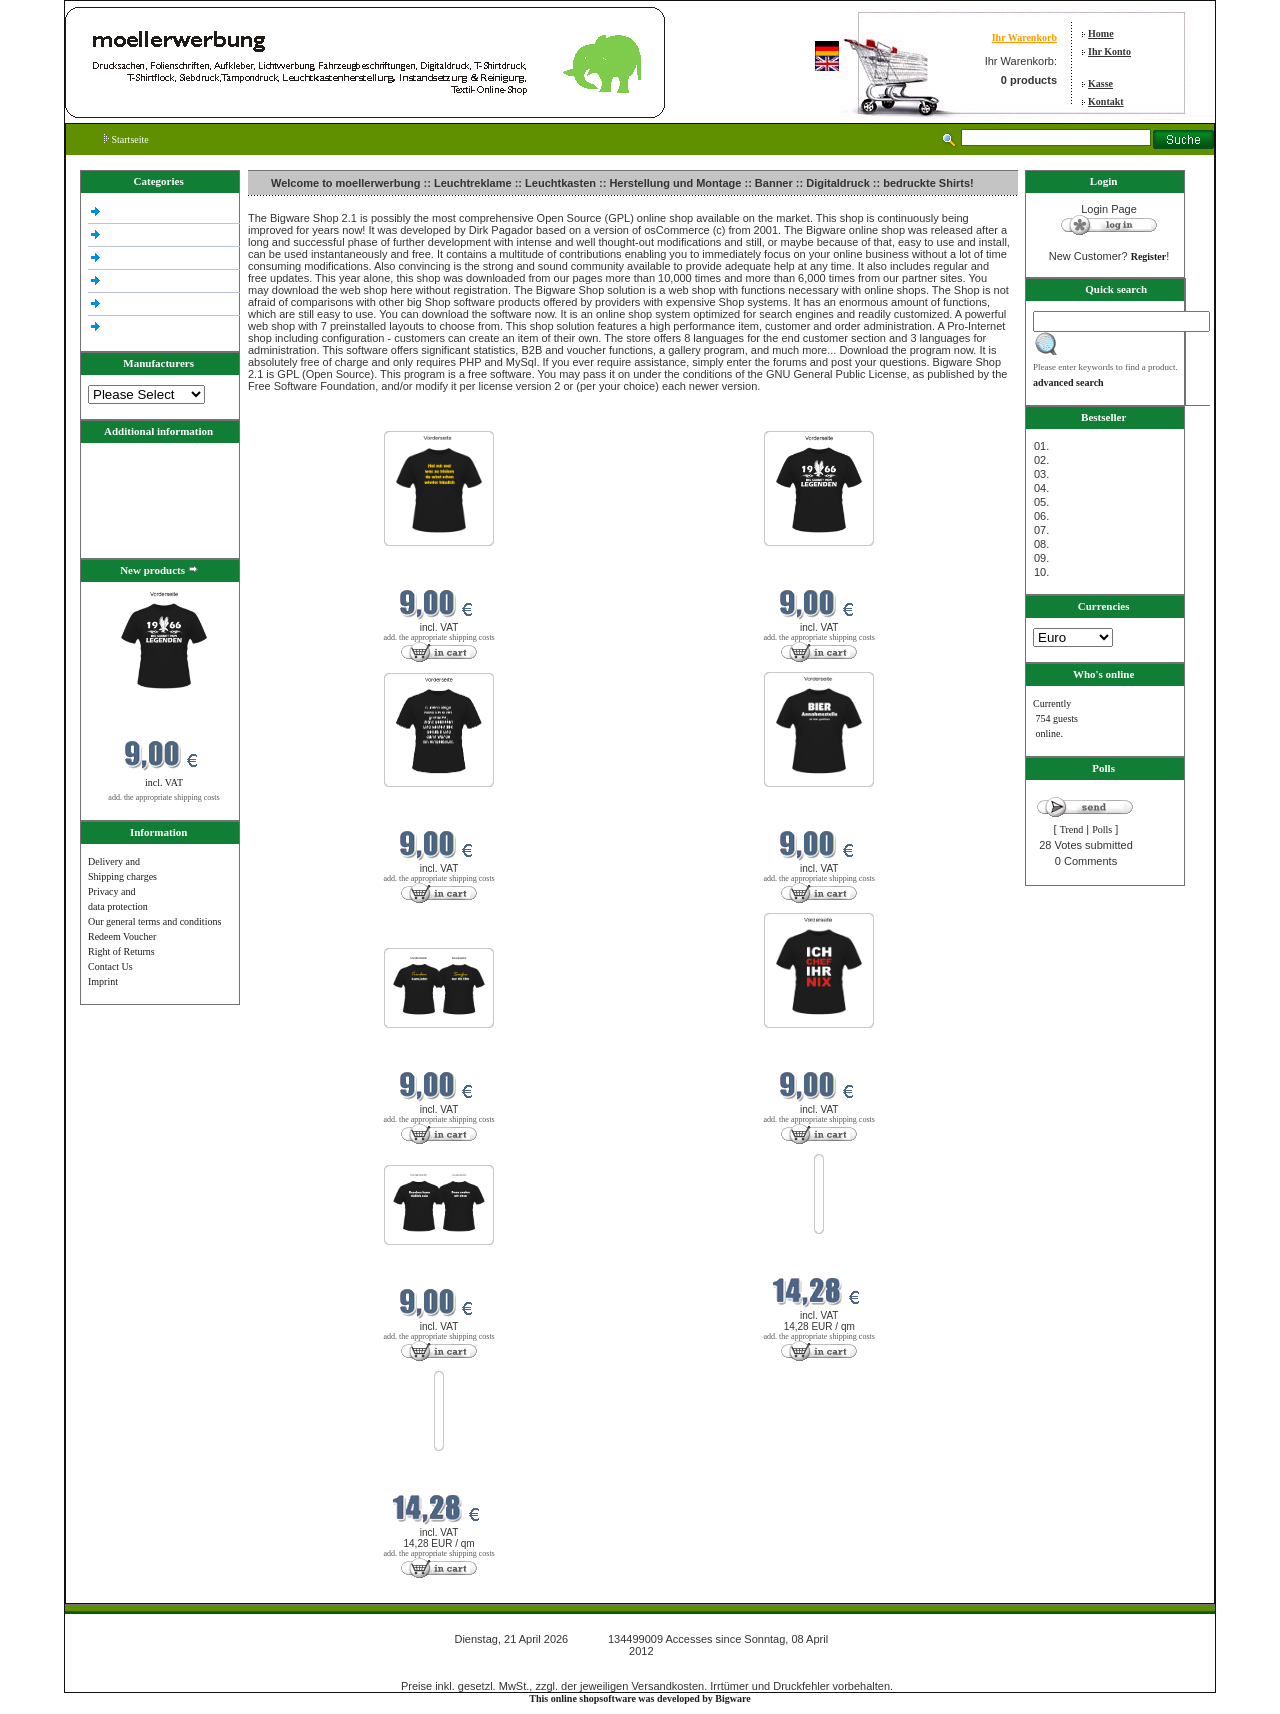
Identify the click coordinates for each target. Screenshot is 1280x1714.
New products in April (295, 418)
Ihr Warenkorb (1024, 37)
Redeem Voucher (122, 936)
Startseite (126, 139)
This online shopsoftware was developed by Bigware (639, 1698)
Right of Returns (121, 951)
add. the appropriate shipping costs (163, 797)
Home (1101, 33)
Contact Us (110, 966)
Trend (1072, 829)
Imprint (103, 981)
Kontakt (1106, 101)
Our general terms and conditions (154, 921)
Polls (1102, 829)
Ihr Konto (1109, 51)
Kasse (1100, 83)
